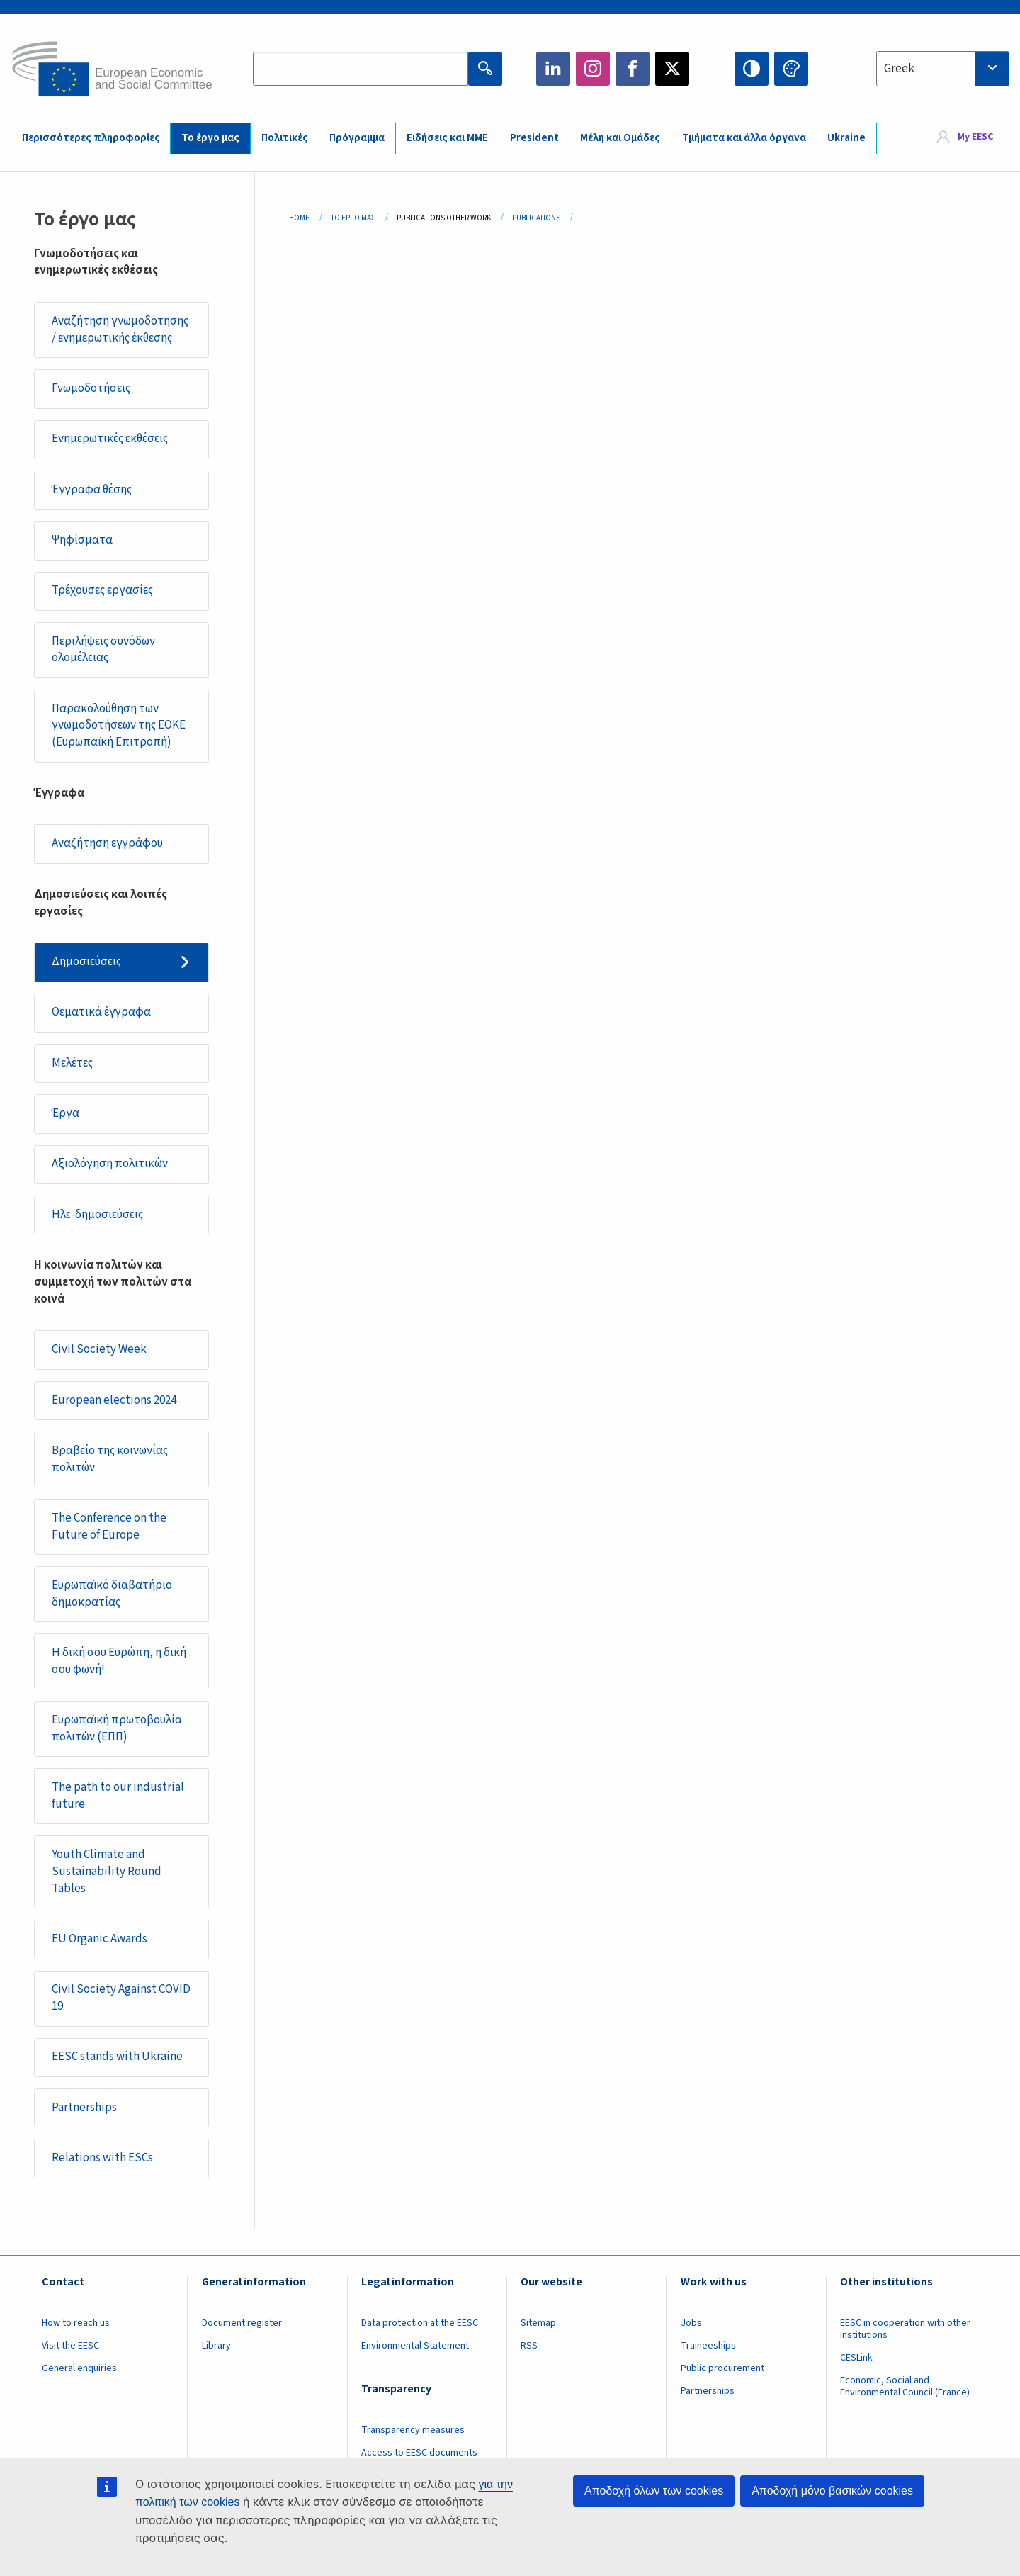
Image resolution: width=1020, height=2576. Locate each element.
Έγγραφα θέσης (92, 489)
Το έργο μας (210, 137)
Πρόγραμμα (357, 137)
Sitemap (538, 2323)
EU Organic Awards (99, 1938)
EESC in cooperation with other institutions (905, 2329)
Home (299, 218)
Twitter (672, 69)
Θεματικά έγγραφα (101, 1011)
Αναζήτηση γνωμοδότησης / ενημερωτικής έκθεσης (120, 330)
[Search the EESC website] (361, 69)
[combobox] (942, 68)
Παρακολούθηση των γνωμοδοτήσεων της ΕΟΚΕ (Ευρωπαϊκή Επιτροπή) (119, 725)
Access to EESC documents (419, 2453)
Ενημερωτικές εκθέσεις (110, 438)
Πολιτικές (284, 137)
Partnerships (84, 2107)
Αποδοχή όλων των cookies (653, 2491)
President (534, 137)
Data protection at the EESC (419, 2323)
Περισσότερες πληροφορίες (91, 137)
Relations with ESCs (102, 2157)
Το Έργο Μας (353, 218)
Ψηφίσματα (82, 540)
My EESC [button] (975, 137)
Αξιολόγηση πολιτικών (110, 1163)
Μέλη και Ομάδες (620, 137)
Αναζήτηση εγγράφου (107, 843)
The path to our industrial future (118, 1796)
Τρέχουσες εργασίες (102, 590)
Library (216, 2346)
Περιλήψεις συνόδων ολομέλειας (103, 650)
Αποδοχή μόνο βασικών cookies (832, 2491)
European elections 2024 (114, 1400)
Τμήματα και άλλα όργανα (744, 137)
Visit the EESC (70, 2346)
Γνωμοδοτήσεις (91, 388)
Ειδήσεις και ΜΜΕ (447, 137)
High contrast (752, 69)
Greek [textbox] (899, 68)
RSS (529, 2346)
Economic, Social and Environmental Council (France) (906, 2386)
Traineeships (708, 2346)
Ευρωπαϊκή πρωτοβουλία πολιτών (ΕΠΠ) (117, 1728)
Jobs (691, 2323)
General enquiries (79, 2368)
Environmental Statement (415, 2346)
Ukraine (846, 137)
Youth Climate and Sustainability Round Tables (107, 1871)
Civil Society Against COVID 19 (121, 1998)
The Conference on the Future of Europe (109, 1526)
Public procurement (722, 2368)
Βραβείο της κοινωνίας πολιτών (110, 1459)
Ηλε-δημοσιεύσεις (97, 1214)
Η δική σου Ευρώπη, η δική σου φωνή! (119, 1661)
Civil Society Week (99, 1349)
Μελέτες (72, 1063)
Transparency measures (413, 2430)
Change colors (791, 69)
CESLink (856, 2358)
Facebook (633, 69)
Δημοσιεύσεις (86, 961)
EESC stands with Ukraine (117, 2056)
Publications (536, 218)
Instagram (593, 69)
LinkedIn (553, 69)
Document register (242, 2323)
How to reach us (76, 2323)
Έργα (65, 1113)
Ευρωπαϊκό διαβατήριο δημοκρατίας (112, 1594)
